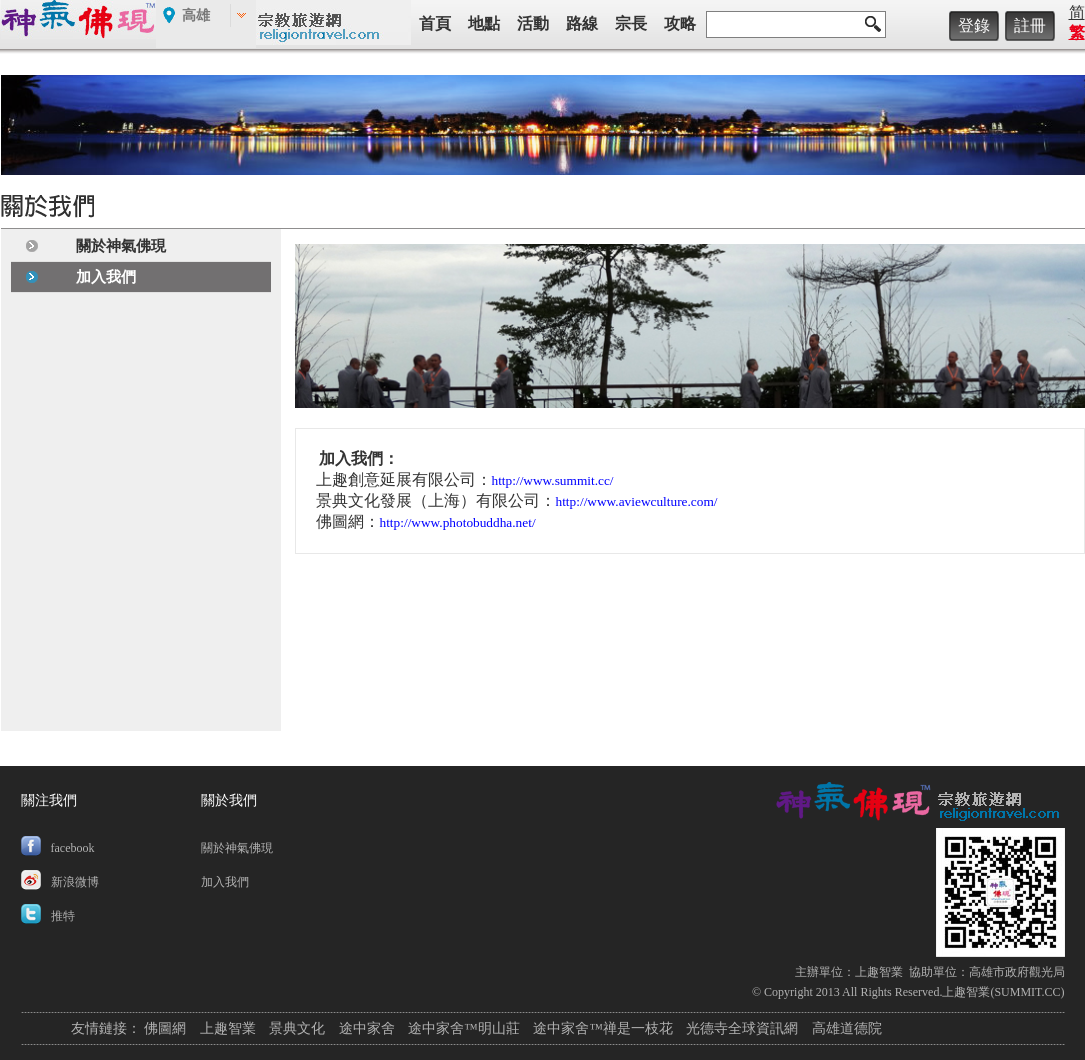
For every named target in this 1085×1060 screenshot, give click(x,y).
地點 (484, 23)
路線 (582, 23)
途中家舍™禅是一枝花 (603, 1028)
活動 (533, 23)
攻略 (680, 23)
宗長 (631, 23)
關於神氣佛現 (121, 246)
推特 (63, 916)
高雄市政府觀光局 (1017, 972)
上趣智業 (879, 972)
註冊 (1030, 25)
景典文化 (297, 1028)
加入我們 (106, 277)
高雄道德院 (847, 1028)
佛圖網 (165, 1028)
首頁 (435, 23)
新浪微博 (75, 882)
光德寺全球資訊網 (742, 1028)
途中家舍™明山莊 (464, 1028)
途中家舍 (367, 1028)
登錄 (974, 25)
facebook (73, 848)
